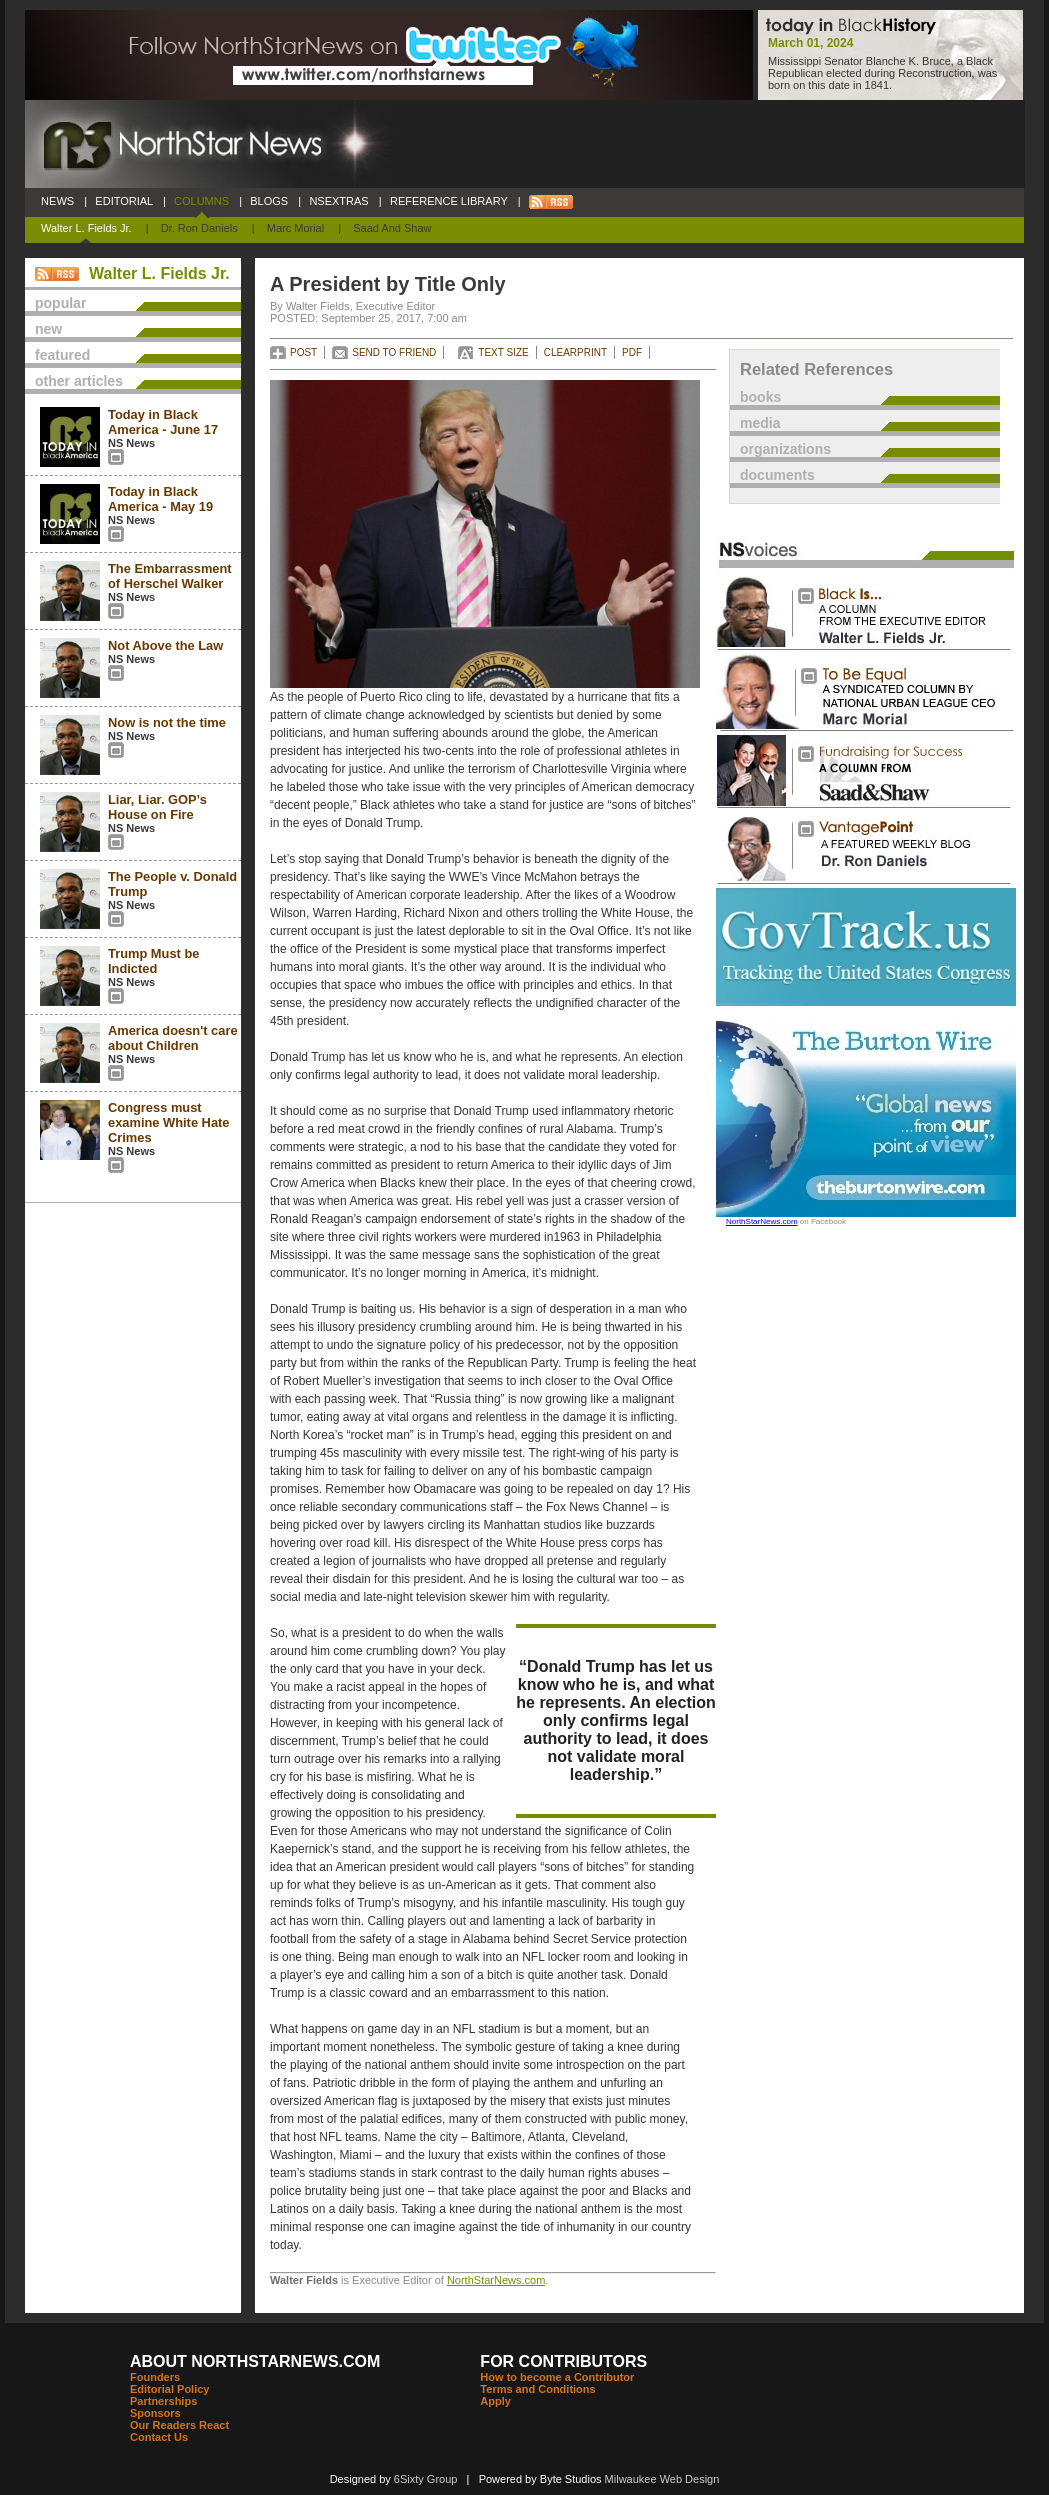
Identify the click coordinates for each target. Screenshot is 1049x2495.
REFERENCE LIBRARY (449, 201)
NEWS (57, 201)
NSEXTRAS (339, 201)
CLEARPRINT (575, 352)
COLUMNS (201, 201)
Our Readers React (179, 2425)
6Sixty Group (426, 2479)
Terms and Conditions (537, 2389)
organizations (785, 449)
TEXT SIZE (503, 352)
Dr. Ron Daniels (199, 228)
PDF (632, 352)
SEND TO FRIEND (394, 352)
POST (303, 352)
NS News (131, 443)
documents (777, 475)
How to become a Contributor (557, 2377)
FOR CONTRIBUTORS (563, 2361)
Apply (495, 2401)
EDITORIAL (124, 201)
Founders (155, 2377)
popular (60, 303)
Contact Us (159, 2437)
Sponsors (155, 2413)
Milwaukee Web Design (662, 2479)
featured (62, 355)
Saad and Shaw (392, 228)
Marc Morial (295, 228)
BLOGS (269, 201)
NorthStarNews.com (496, 2280)
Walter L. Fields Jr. (86, 228)
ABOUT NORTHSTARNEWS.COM (255, 2361)
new (48, 329)
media (760, 423)
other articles (79, 381)
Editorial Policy (169, 2389)
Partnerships (163, 2401)
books (760, 397)
